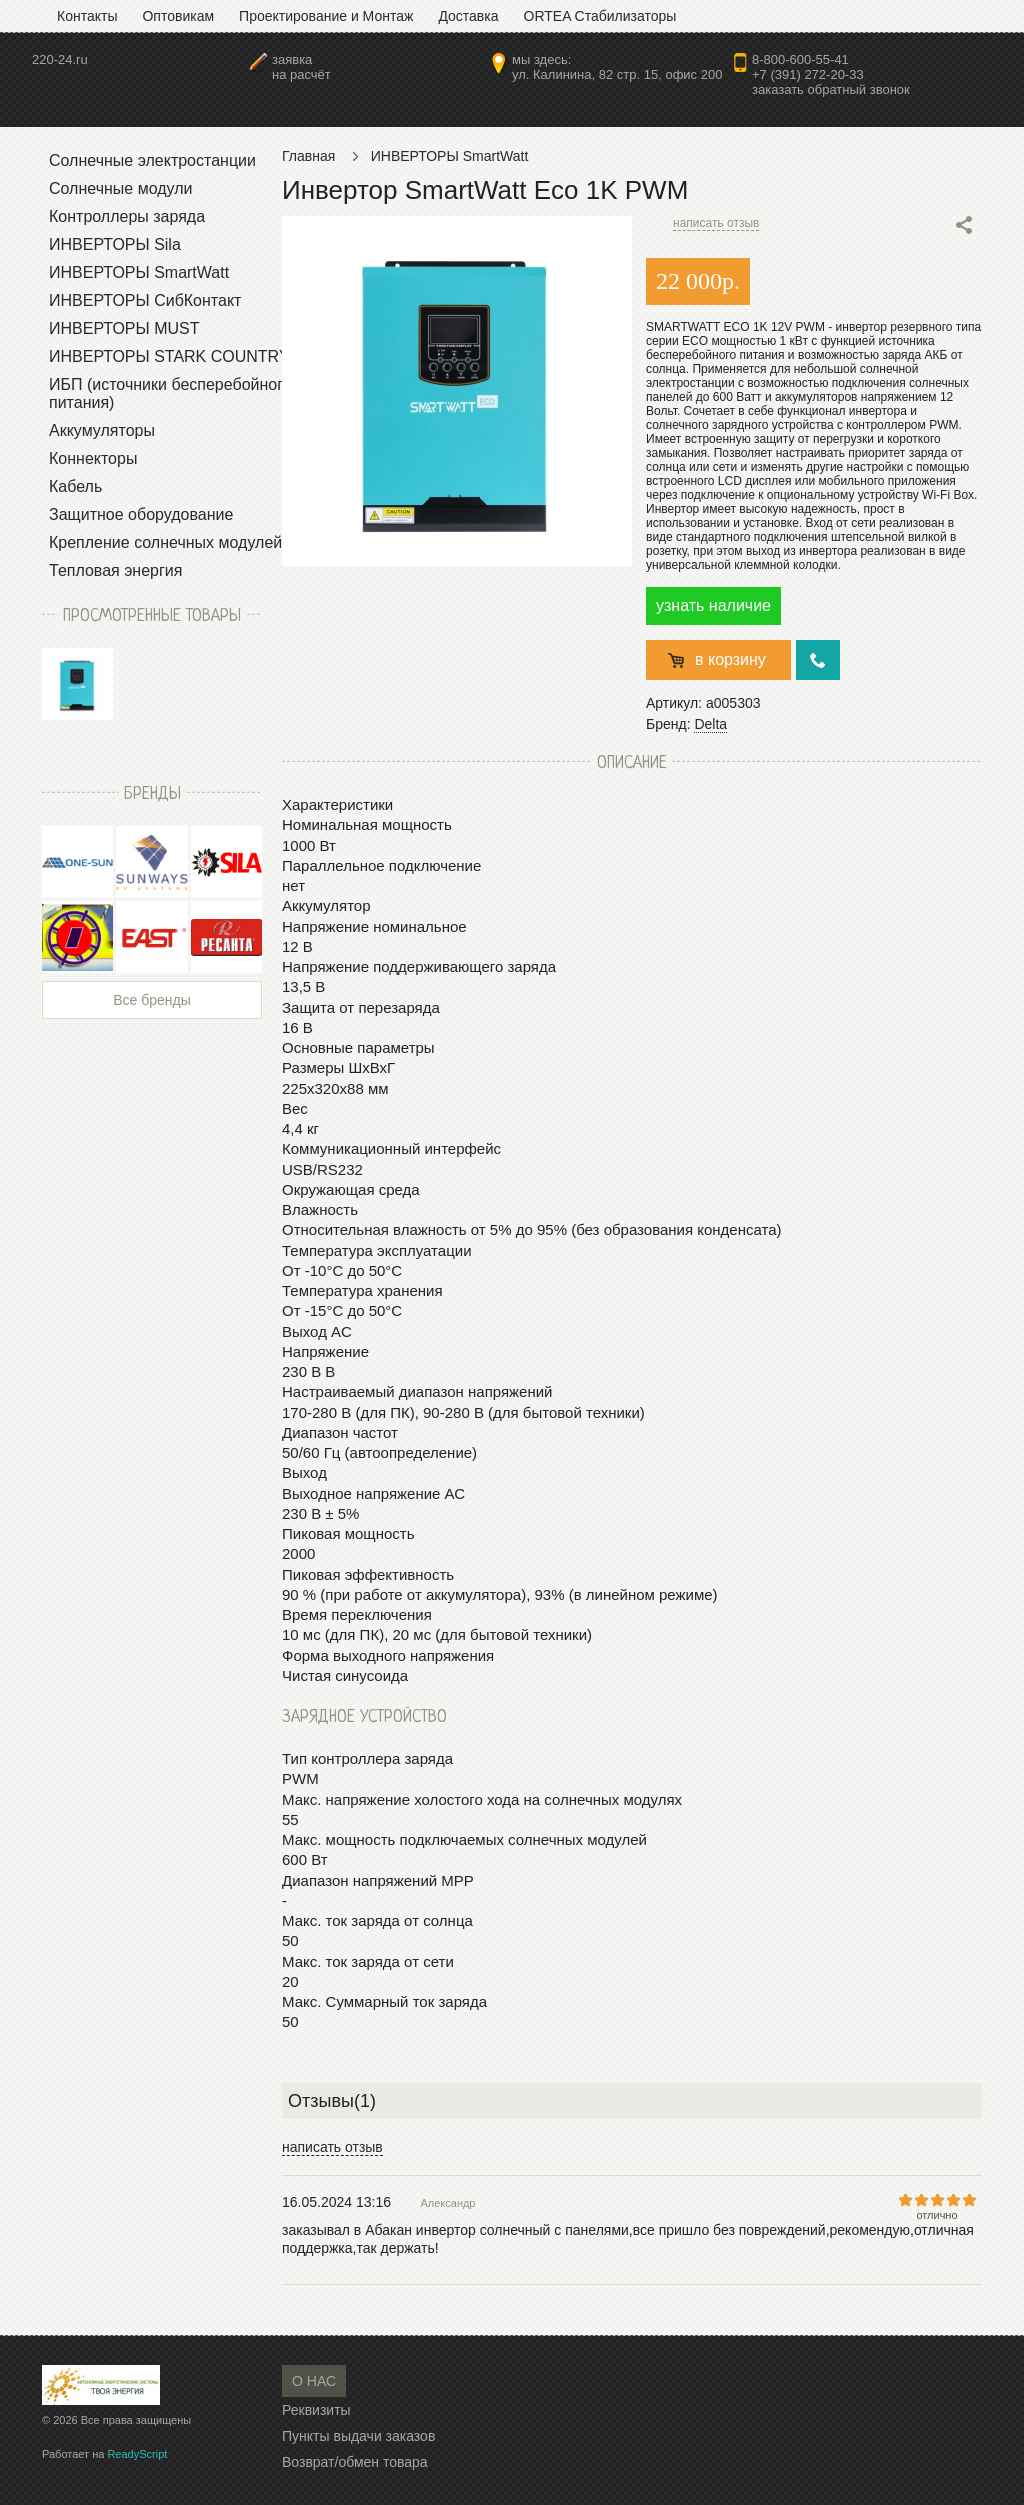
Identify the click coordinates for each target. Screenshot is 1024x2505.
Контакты (87, 16)
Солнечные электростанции (152, 160)
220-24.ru (60, 59)
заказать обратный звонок (831, 89)
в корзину (730, 659)
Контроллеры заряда (127, 216)
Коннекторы (93, 458)
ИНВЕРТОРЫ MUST (124, 328)
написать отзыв (716, 223)
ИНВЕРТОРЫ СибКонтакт (145, 300)
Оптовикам (178, 16)
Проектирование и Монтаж (326, 16)
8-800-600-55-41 (800, 59)
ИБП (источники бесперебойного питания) (170, 393)
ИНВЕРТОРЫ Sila (115, 244)
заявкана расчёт (301, 67)
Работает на (104, 2454)
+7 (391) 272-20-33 (808, 74)
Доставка (468, 16)
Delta (710, 724)
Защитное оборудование (141, 514)
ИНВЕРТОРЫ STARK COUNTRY (169, 356)
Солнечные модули (120, 188)
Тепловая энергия (115, 570)
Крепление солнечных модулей (165, 542)
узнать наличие (713, 605)
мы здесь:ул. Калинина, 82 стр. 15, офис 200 (617, 67)
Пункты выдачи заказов (358, 2436)
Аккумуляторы (102, 430)
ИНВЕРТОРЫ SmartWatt (139, 272)
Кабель (75, 486)
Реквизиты (316, 2410)
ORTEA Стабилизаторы (600, 16)
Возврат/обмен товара (355, 2462)
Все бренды (152, 1000)
